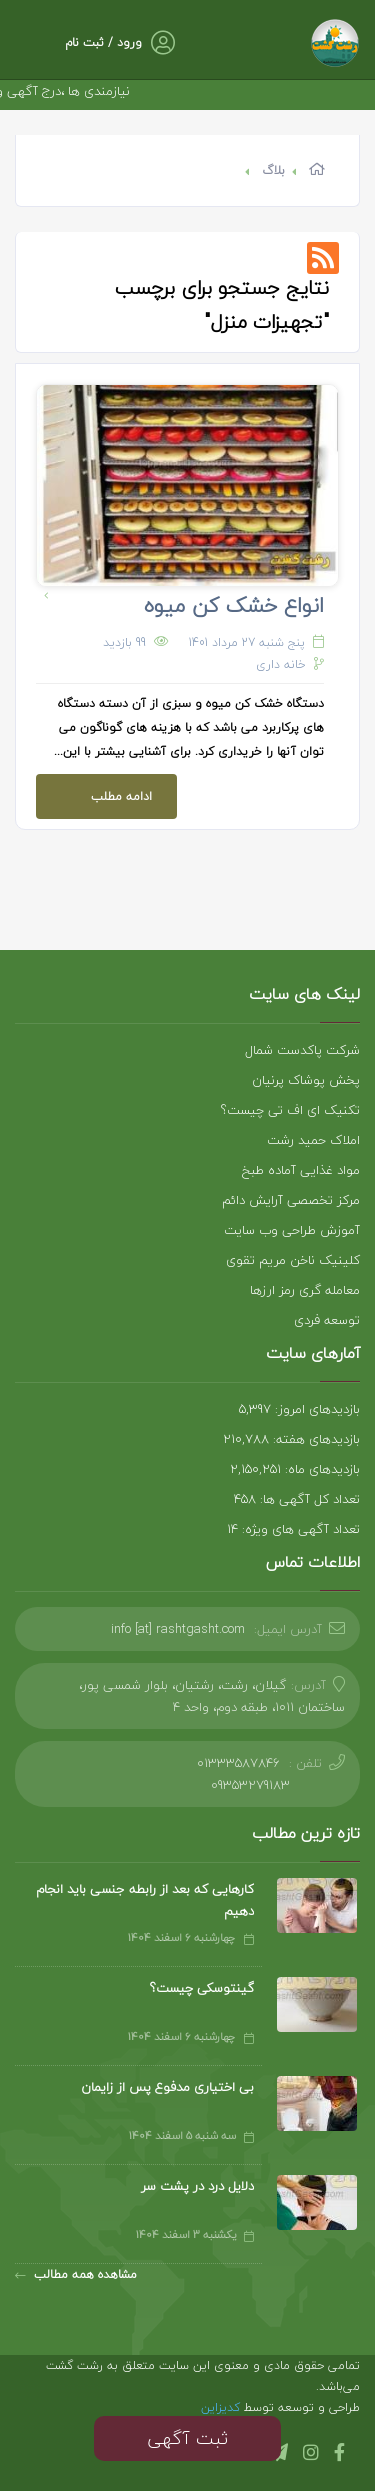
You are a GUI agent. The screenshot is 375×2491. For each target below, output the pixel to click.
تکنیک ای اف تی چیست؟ (290, 1110)
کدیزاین (222, 2407)
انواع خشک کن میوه (234, 605)
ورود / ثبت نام (103, 42)
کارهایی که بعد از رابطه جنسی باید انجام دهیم (145, 1900)
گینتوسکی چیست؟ (202, 1988)
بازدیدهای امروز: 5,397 (299, 1409)
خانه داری (281, 664)
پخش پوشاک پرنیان (306, 1080)
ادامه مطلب (94, 790)
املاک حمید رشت (313, 1140)
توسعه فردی (327, 1320)
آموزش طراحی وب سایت (292, 1230)
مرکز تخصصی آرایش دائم (291, 1200)
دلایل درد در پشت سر (197, 2186)
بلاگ (273, 170)
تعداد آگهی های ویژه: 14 (293, 1529)
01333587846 (238, 1763)
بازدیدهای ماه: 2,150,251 (295, 1469)
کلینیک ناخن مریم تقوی (293, 1260)
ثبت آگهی (187, 2438)
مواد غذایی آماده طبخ (301, 1170)
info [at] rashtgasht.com (178, 1629)
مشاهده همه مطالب (76, 2274)
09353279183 (250, 1785)
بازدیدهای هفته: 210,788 (291, 1439)
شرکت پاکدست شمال (302, 1050)
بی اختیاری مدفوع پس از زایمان (167, 2087)
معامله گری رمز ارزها (305, 1290)
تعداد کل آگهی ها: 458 (297, 1499)
